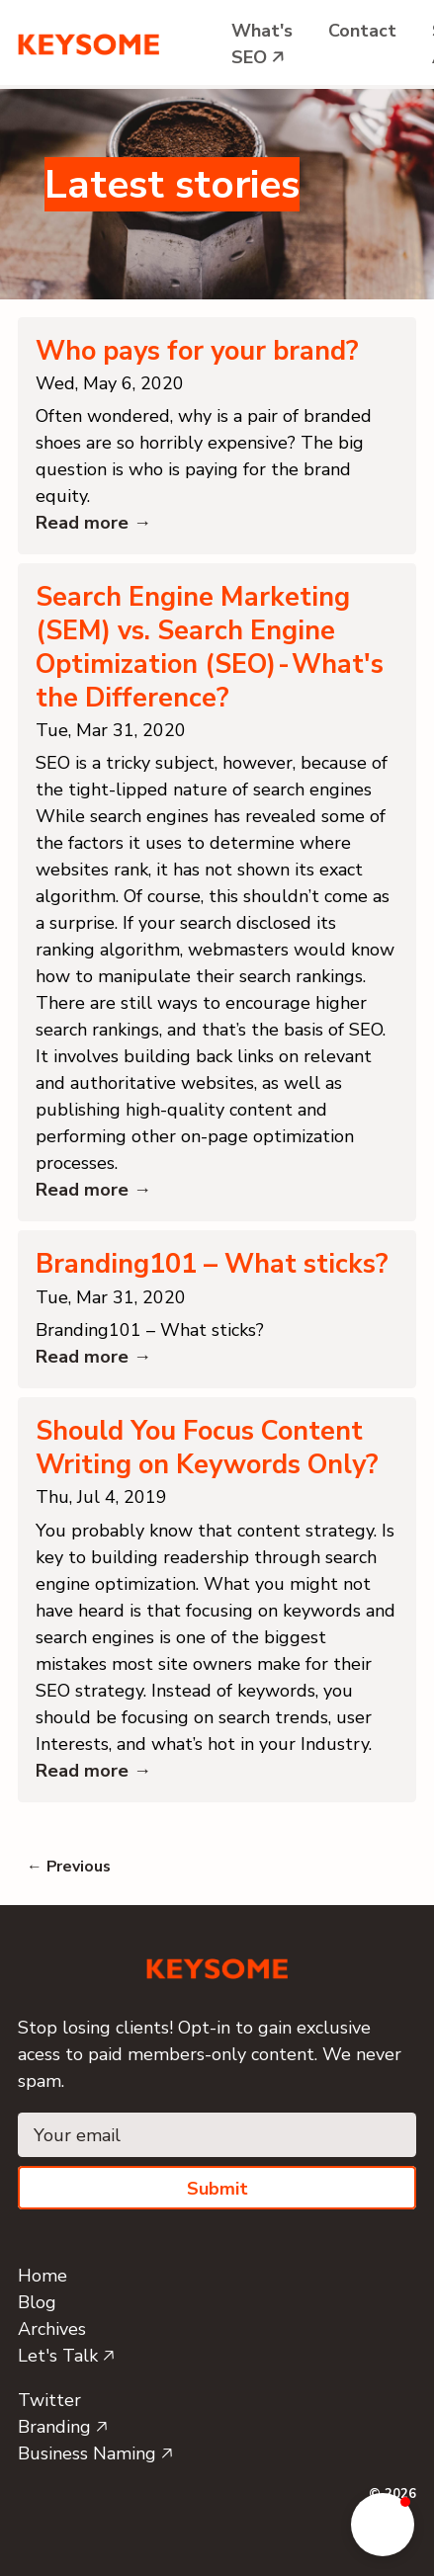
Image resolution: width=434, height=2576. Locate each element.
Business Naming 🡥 (95, 2453)
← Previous (69, 1866)
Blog (37, 2302)
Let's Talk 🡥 (66, 2356)
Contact (362, 30)
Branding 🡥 (63, 2427)
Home (42, 2275)
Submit (217, 2189)
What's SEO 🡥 (262, 44)
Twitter (49, 2400)
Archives (52, 2329)
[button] (382, 2524)
